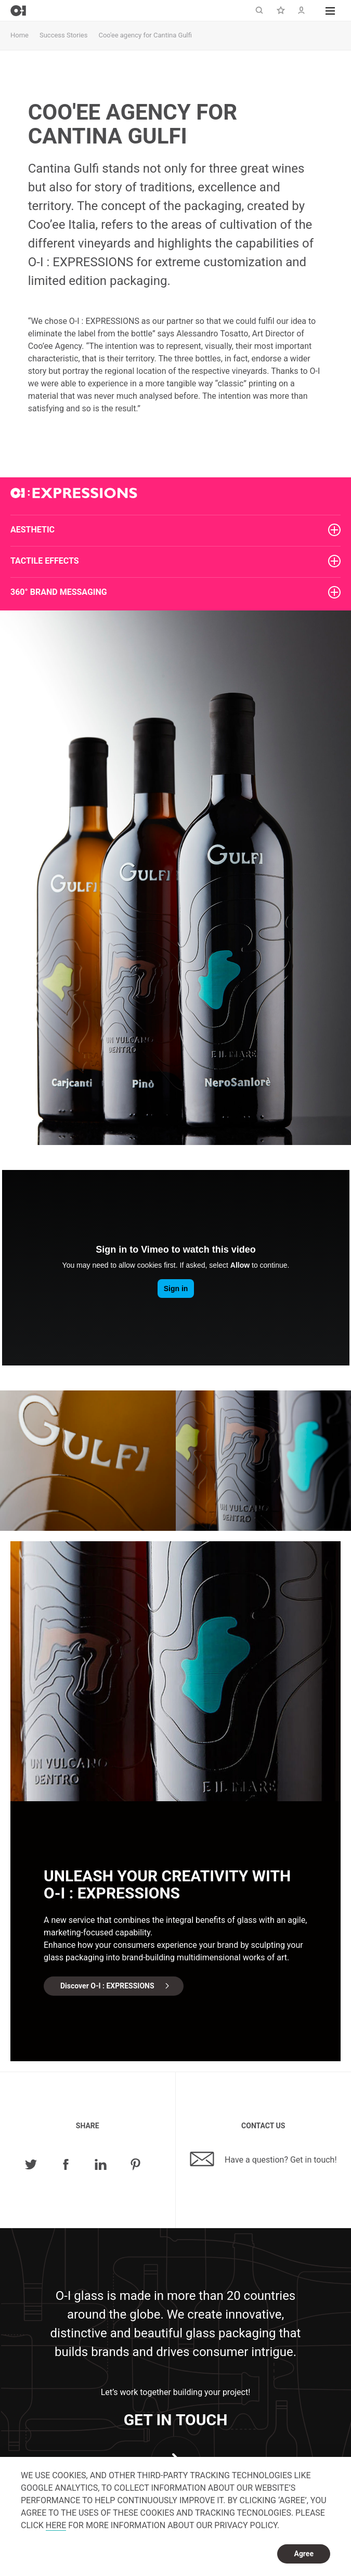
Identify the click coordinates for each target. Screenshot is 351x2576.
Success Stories (63, 35)
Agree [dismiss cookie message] (304, 2553)
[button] (330, 10)
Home (19, 35)
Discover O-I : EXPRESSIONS (107, 1986)
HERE (56, 2525)
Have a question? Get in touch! (263, 2159)
